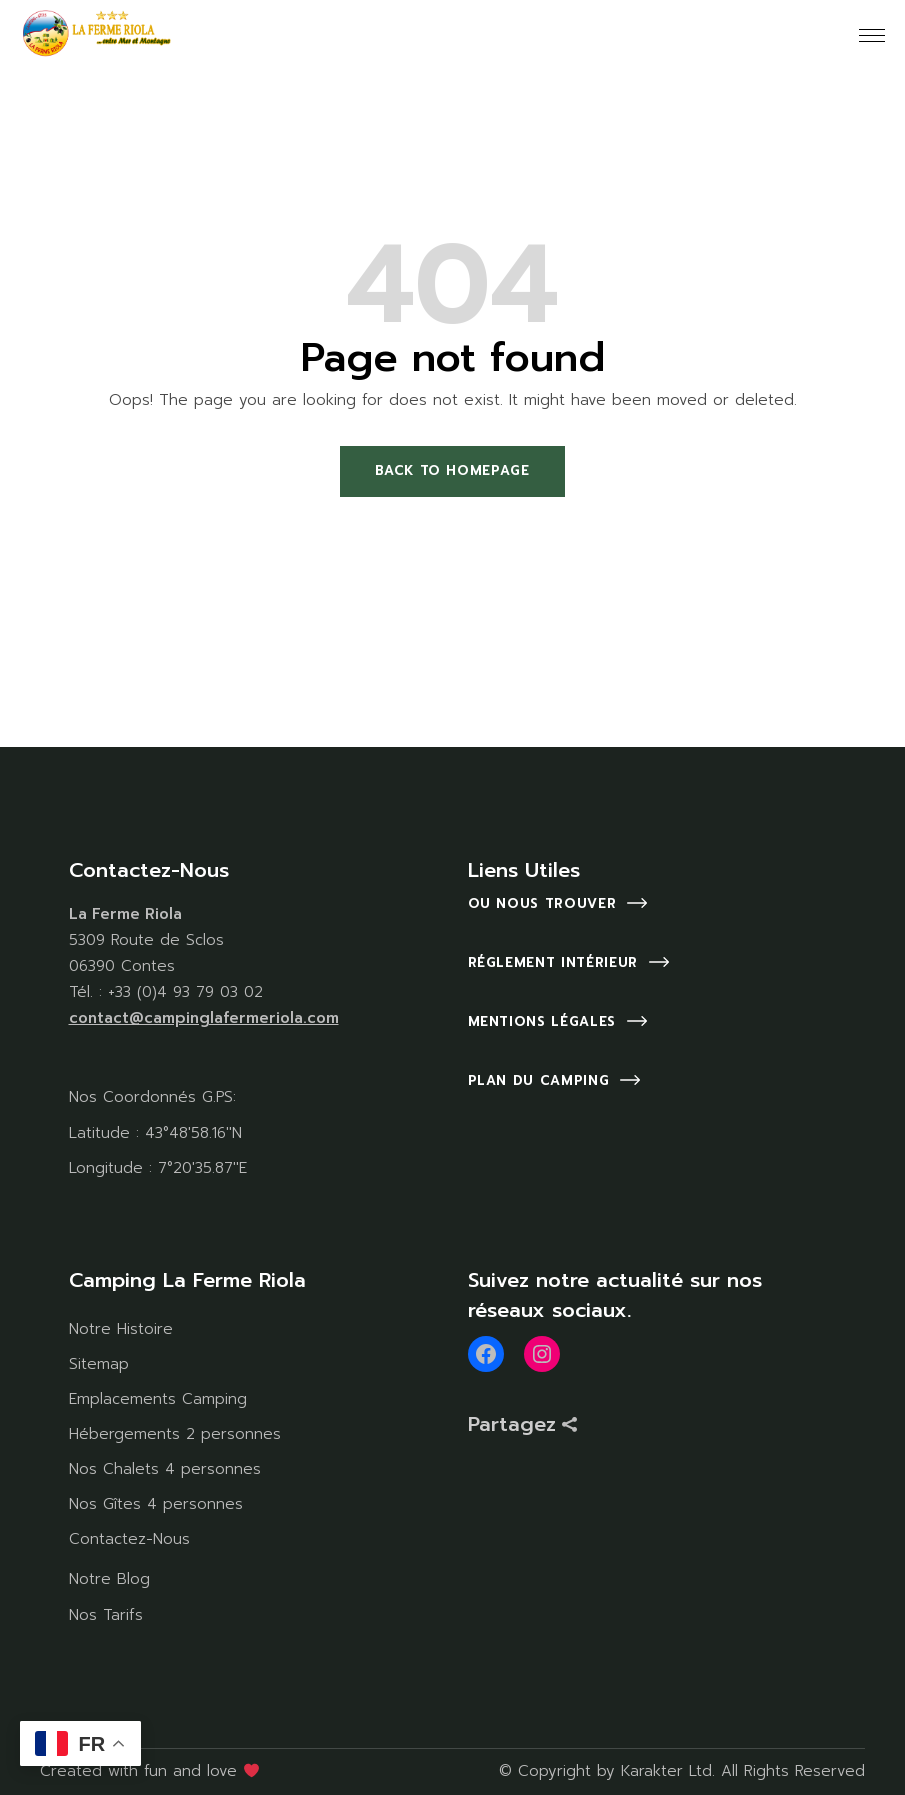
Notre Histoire (121, 1329)
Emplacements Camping (158, 1399)
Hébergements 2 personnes (175, 1434)
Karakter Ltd (666, 1771)
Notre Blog (109, 1579)
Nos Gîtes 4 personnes (156, 1504)
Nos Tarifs (106, 1615)
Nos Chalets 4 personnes (165, 1469)
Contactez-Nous (129, 1539)
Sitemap (99, 1364)
